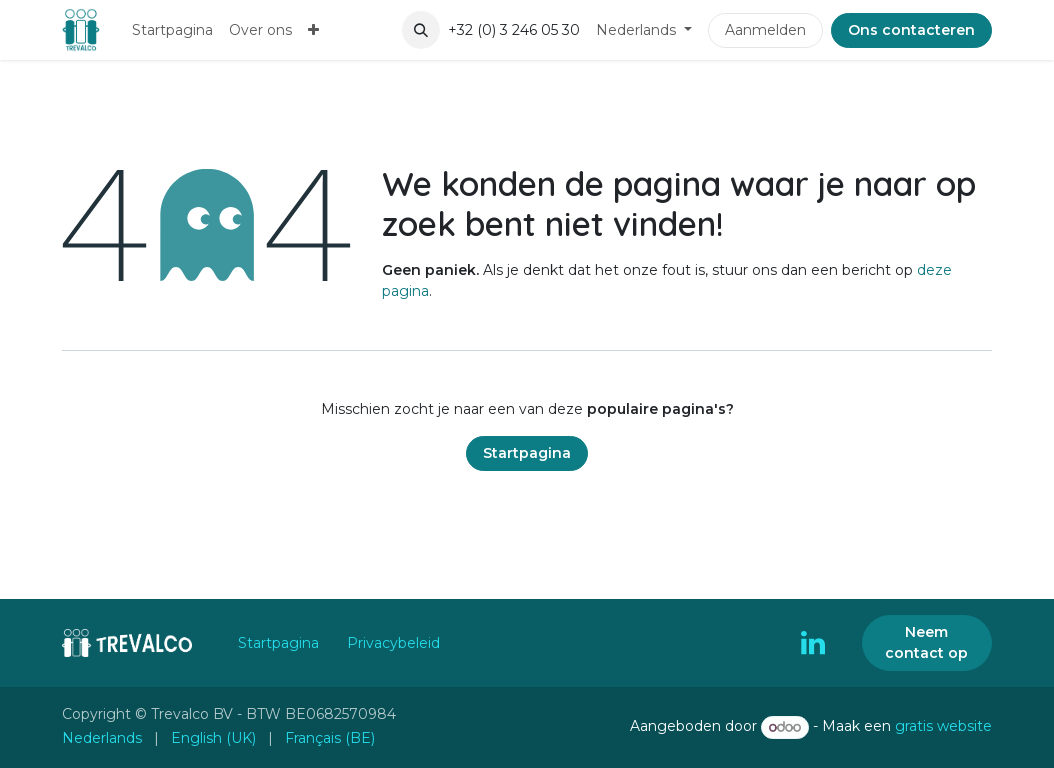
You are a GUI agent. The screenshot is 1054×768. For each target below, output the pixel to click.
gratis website (943, 727)
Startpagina (527, 453)
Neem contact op (926, 642)
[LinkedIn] (813, 643)
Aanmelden (765, 30)
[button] (421, 30)
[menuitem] (172, 30)
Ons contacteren (911, 30)
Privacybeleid (393, 643)
